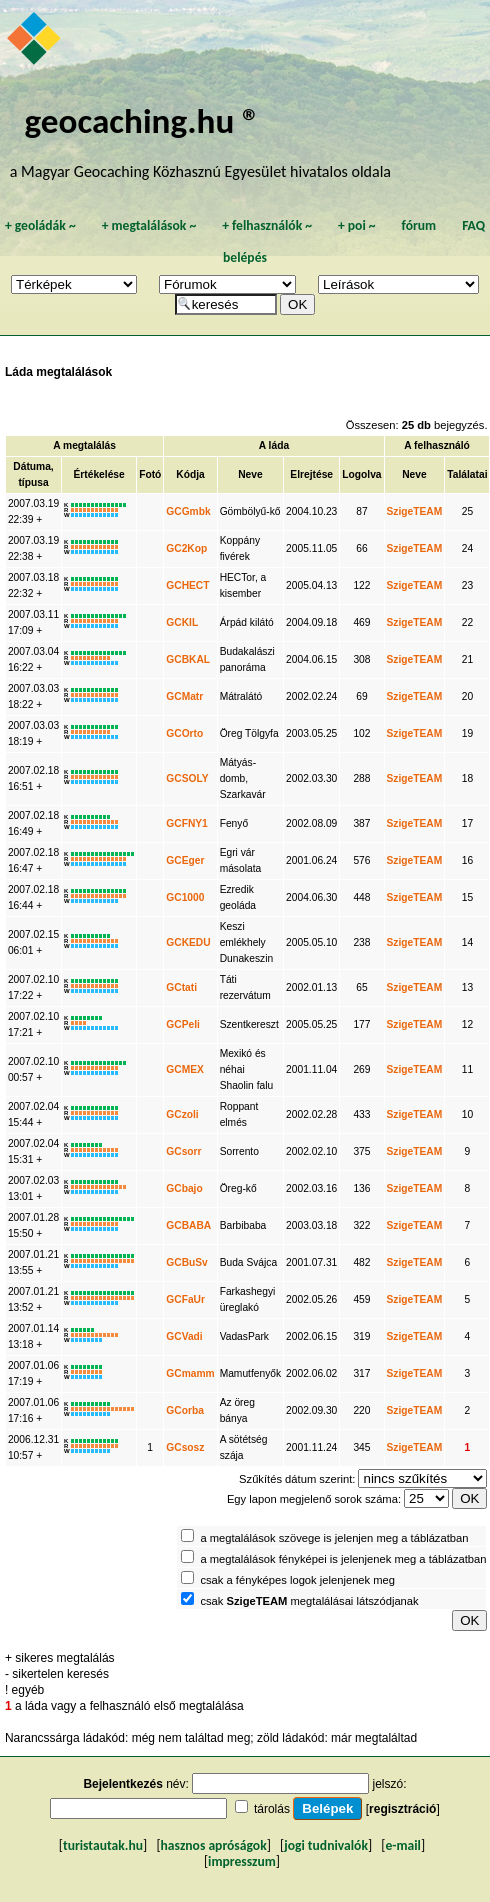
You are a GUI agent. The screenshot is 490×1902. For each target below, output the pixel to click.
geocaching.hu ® (143, 120)
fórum (419, 225)
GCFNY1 (187, 823)
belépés (245, 257)
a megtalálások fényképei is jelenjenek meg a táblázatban (343, 1559)
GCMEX (185, 1069)
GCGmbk (188, 511)
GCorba (185, 1410)
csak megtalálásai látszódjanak (309, 1601)
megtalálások (148, 225)
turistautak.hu (103, 1845)
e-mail (402, 1845)
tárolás (272, 1809)
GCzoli (182, 1114)
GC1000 (185, 897)
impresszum (242, 1861)
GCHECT (187, 585)
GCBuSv (187, 1262)
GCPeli (183, 1024)
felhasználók (267, 225)
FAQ (473, 225)
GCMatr (184, 696)
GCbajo (184, 1188)
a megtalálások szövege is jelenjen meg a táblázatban (334, 1538)
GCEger (185, 860)
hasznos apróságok (214, 1845)
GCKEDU (188, 942)
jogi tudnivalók (326, 1845)
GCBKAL (188, 659)
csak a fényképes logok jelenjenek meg (297, 1580)
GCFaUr (185, 1299)
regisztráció (402, 1809)
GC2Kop (186, 548)
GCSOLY (187, 778)
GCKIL (182, 622)
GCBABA (188, 1225)
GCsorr (183, 1151)
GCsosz (185, 1447)
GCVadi (184, 1336)
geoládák (40, 225)
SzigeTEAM (415, 511)
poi (357, 225)
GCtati (181, 987)
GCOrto (184, 733)
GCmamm (190, 1373)
